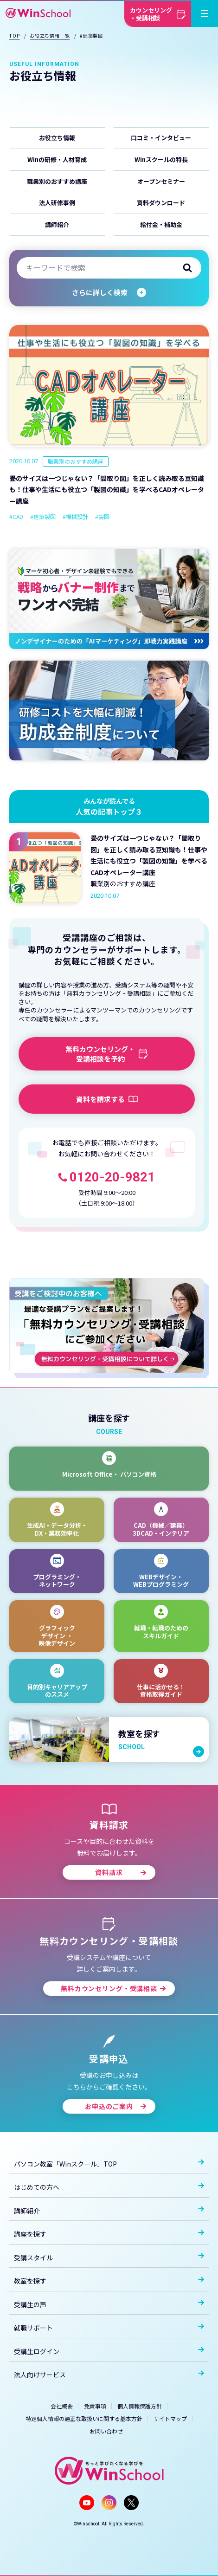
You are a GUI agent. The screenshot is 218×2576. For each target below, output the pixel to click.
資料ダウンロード (161, 202)
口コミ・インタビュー (161, 137)
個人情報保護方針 (139, 2406)
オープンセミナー (161, 181)
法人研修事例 (57, 202)
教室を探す (109, 2280)
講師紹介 (57, 224)
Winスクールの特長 (161, 159)
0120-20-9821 (112, 1177)
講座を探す (109, 2234)
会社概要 (62, 2406)
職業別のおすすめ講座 (57, 181)
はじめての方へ (109, 2187)
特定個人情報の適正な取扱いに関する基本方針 (84, 2418)
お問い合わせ (106, 2431)
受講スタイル (109, 2257)
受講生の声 (109, 2304)
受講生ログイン (109, 2351)
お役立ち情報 (57, 137)
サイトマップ (170, 2418)
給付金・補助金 (161, 224)
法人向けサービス (109, 2374)
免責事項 (95, 2406)
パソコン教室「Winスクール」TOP (109, 2163)
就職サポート (109, 2327)
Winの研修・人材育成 (57, 159)
